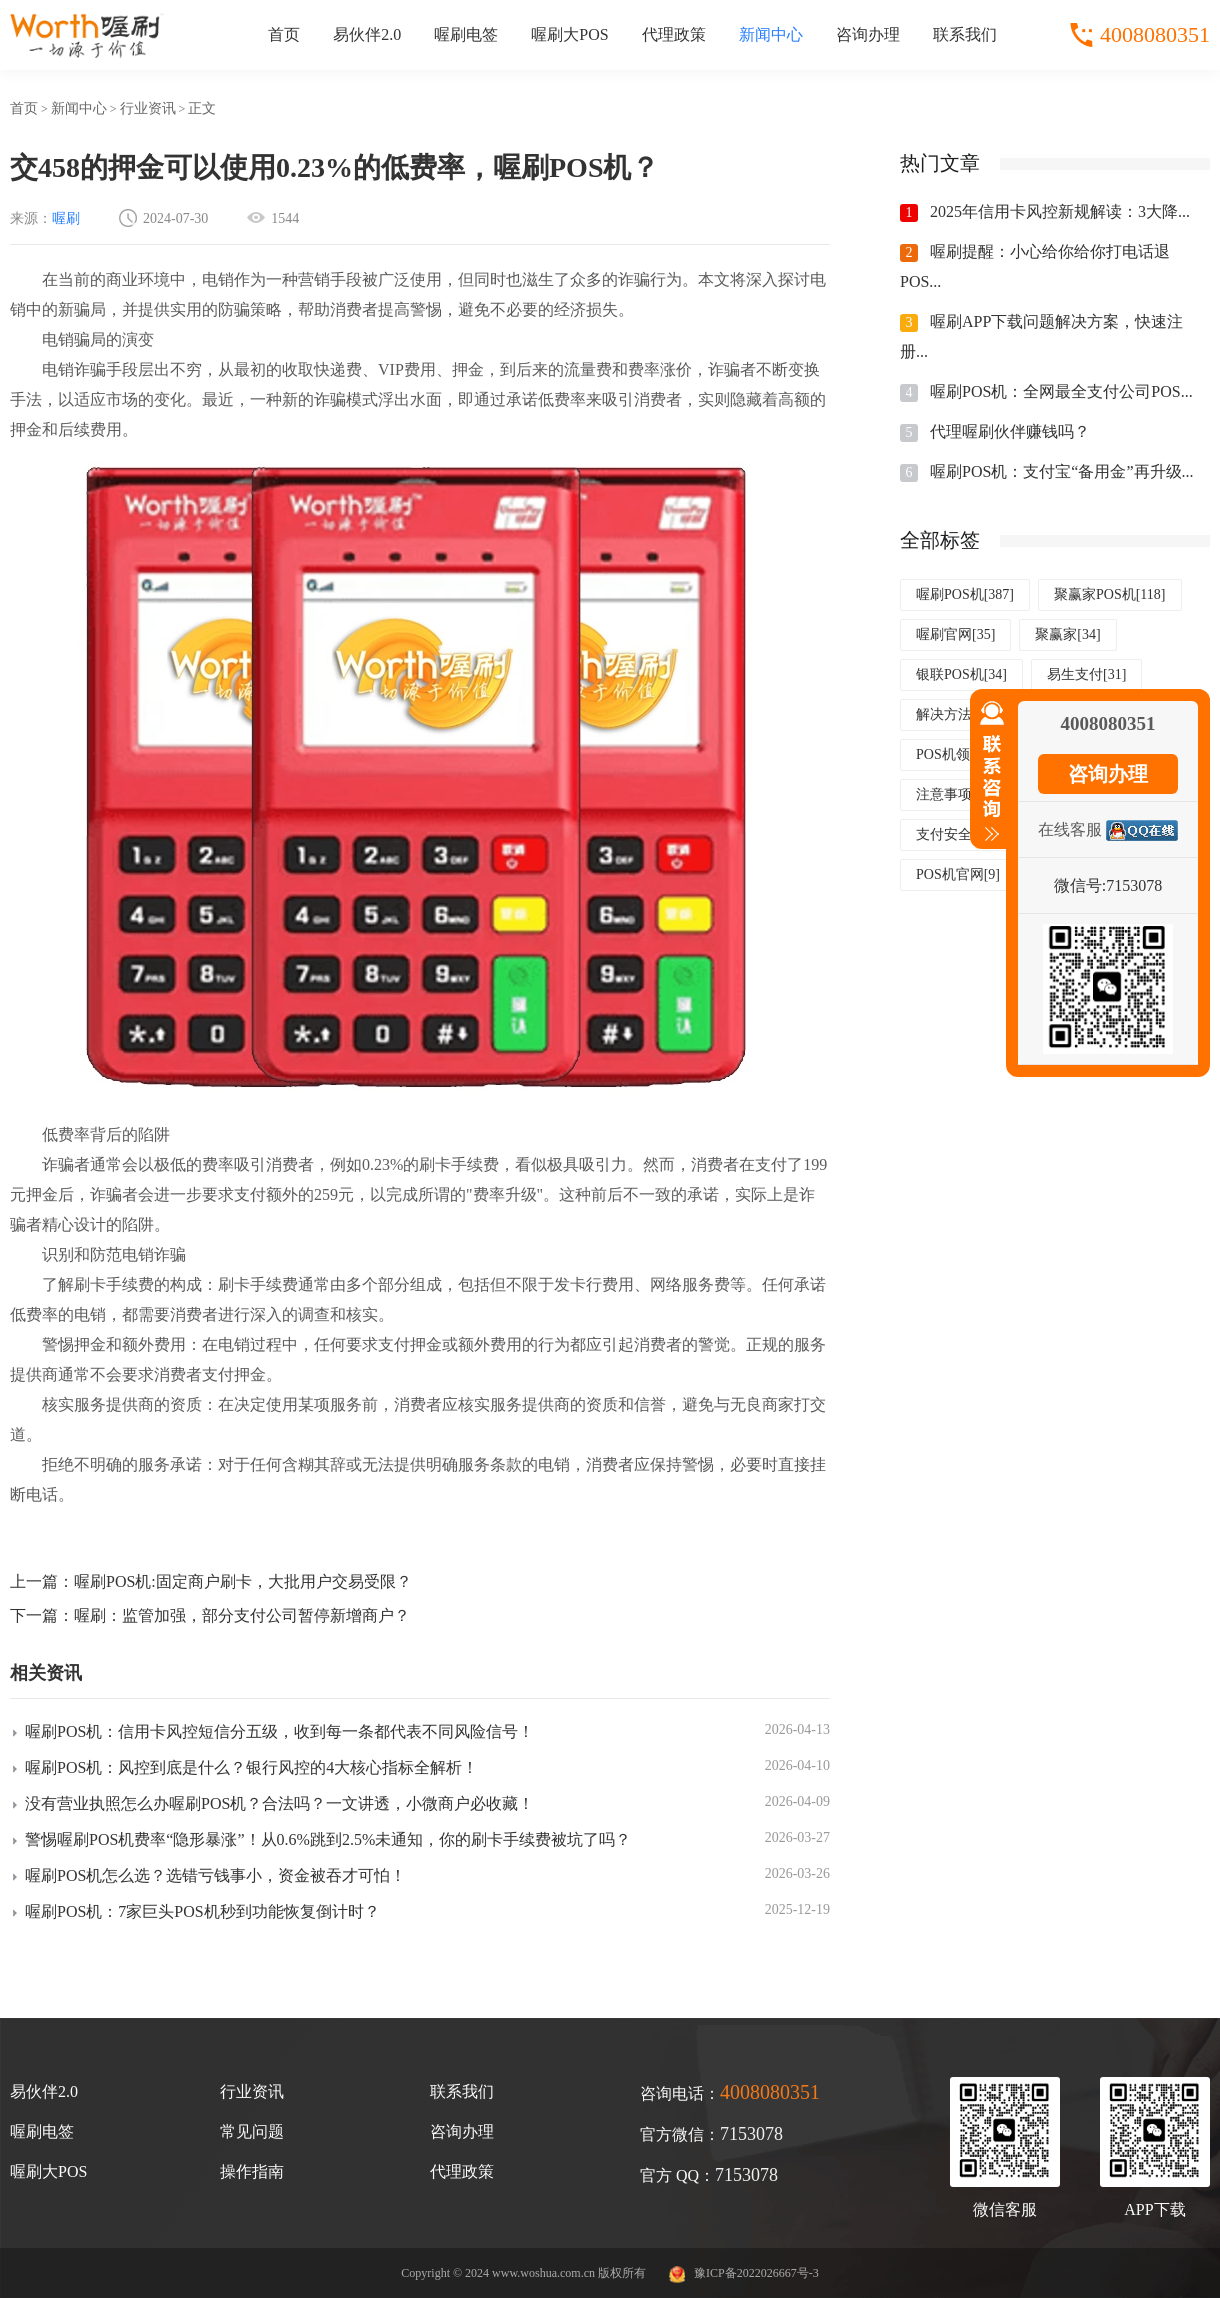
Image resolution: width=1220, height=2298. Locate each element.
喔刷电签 (466, 34)
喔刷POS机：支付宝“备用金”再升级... (1062, 471)
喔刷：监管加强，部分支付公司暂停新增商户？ (242, 1615)
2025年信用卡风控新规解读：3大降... (1060, 211)
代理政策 (674, 34)
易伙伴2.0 (367, 34)
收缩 (988, 780)
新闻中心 (771, 34)
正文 (202, 108)
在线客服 (1070, 829)
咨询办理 (868, 34)
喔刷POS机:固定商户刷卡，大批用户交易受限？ (243, 1581)
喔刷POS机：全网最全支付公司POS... (1061, 391)
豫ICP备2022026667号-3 (756, 2273)
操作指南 (252, 2171)
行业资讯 (148, 108)
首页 (284, 34)
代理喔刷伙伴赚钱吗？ (1010, 431)
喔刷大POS (569, 34)
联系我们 (965, 34)
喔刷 (66, 218)
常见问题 (252, 2131)
